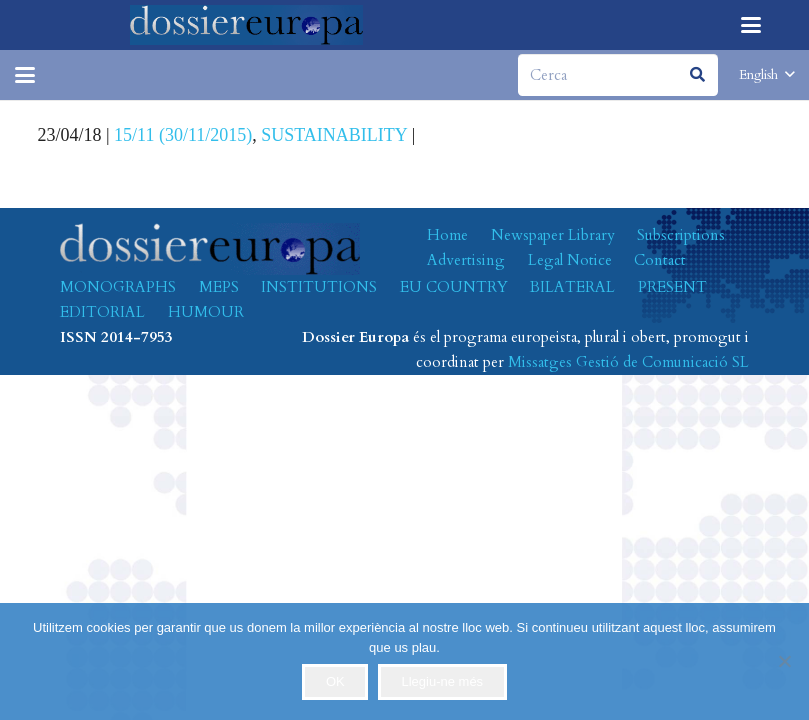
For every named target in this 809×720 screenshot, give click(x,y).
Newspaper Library (553, 235)
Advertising (466, 260)
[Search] (697, 75)
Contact (660, 260)
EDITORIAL (102, 312)
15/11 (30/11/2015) (183, 135)
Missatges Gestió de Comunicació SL (628, 362)
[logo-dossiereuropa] (246, 25)
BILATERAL (572, 287)
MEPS (219, 287)
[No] (784, 661)
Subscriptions (681, 235)
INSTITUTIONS (319, 287)
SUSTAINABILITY (334, 135)
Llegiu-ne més (442, 681)
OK (335, 681)
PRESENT (672, 287)
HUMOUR (206, 312)
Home (447, 235)
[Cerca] (618, 75)
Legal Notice (570, 260)
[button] (751, 25)
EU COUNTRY (454, 287)
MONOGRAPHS (118, 287)
